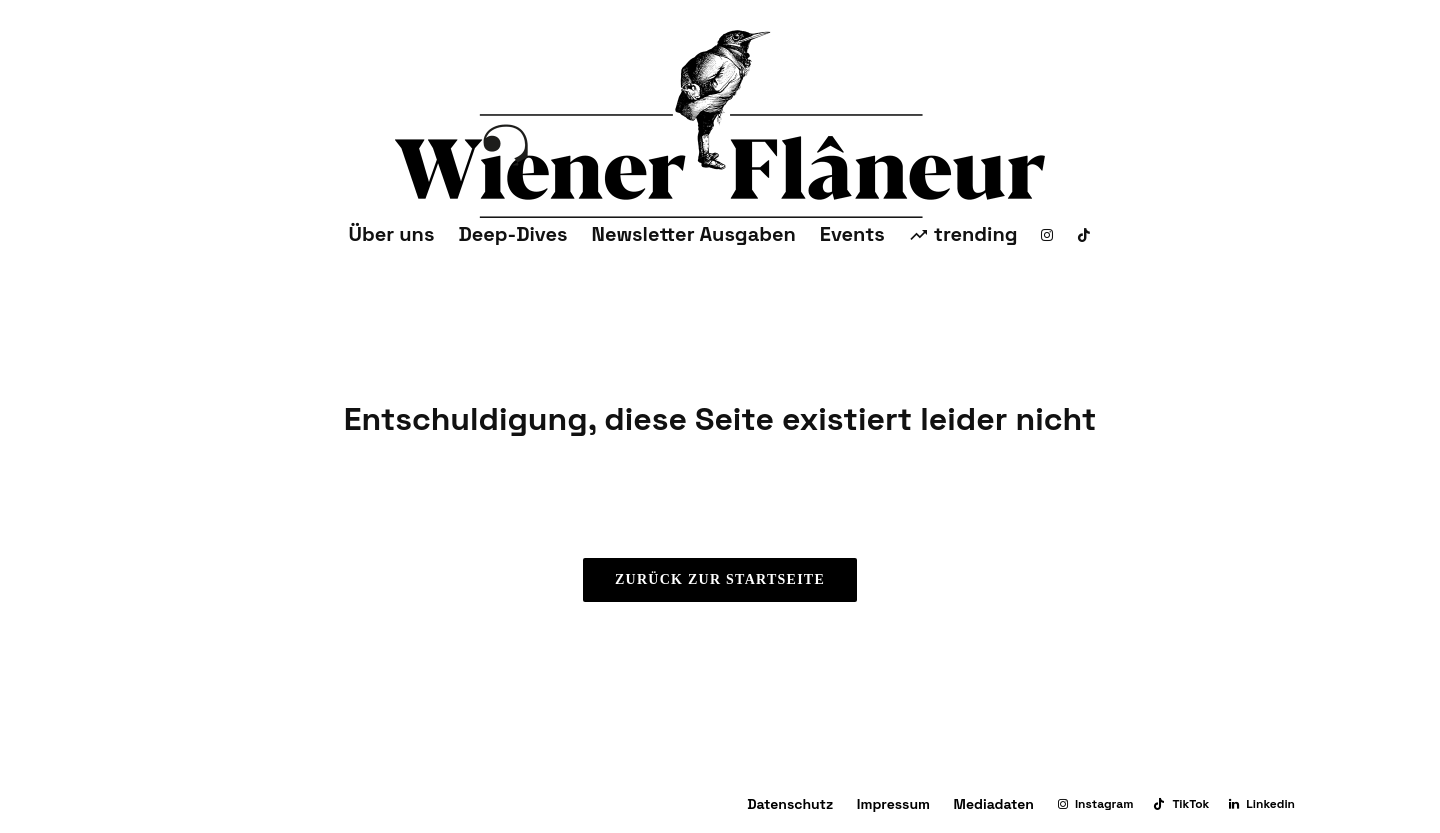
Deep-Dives (512, 234)
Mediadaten (994, 804)
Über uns (392, 234)
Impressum (893, 804)
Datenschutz (790, 804)
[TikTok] (1084, 234)
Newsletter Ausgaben (694, 234)
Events (852, 234)
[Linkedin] (1262, 804)
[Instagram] (1047, 234)
